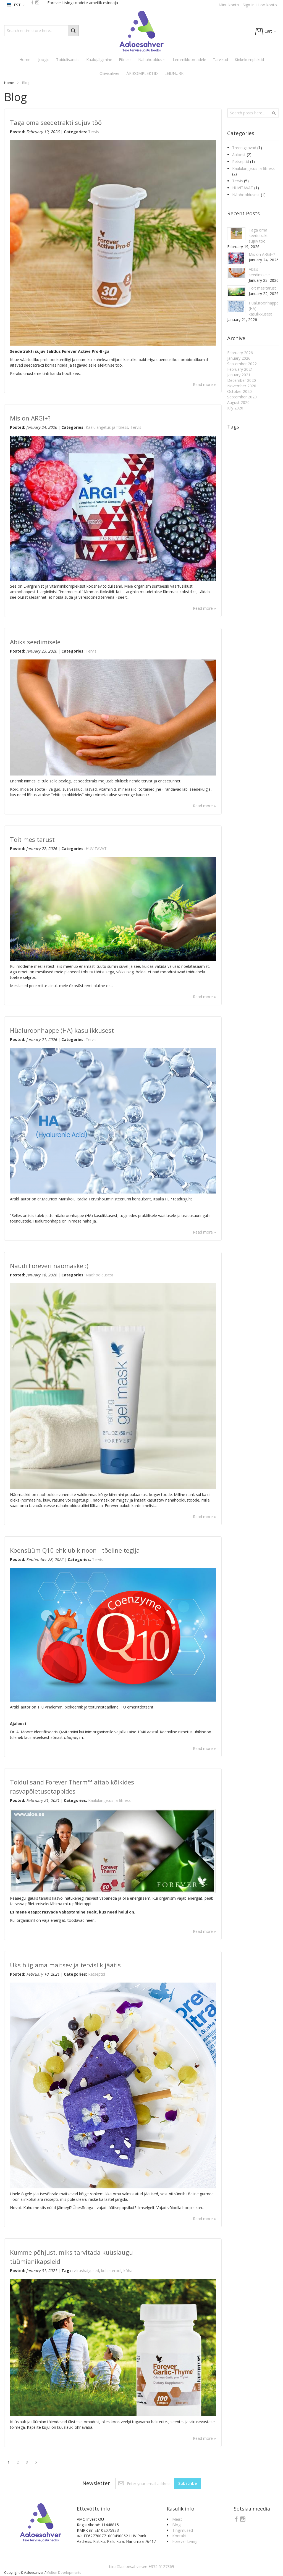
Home (9, 82)
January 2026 (238, 358)
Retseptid (96, 1974)
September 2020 (242, 396)
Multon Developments (63, 2572)
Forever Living (184, 2541)
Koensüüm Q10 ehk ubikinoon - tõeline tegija (75, 1550)
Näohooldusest (99, 1275)
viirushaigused (86, 2270)
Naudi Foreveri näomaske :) (49, 1265)
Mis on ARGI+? (30, 418)
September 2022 (242, 363)
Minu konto (229, 4)
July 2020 (235, 408)
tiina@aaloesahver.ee (128, 2566)
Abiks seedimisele (35, 642)
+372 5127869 (161, 2566)
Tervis (93, 131)
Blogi (176, 2524)
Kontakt (179, 2535)
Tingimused (182, 2530)
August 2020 (238, 402)
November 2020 (241, 385)
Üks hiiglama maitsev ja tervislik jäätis (65, 1965)
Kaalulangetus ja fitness (107, 427)
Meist (177, 2519)
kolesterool (111, 2270)
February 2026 (240, 352)
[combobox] (41, 30)
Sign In (249, 4)
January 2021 (238, 374)
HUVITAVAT (96, 848)
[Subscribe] (187, 2483)
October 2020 (239, 391)
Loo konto (267, 4)
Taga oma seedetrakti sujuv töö (56, 122)
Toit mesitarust (32, 839)
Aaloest (239, 154)
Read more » (204, 384)
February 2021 (240, 369)
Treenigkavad (244, 147)
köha (128, 2270)
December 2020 (241, 380)
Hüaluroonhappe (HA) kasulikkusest (62, 1030)
